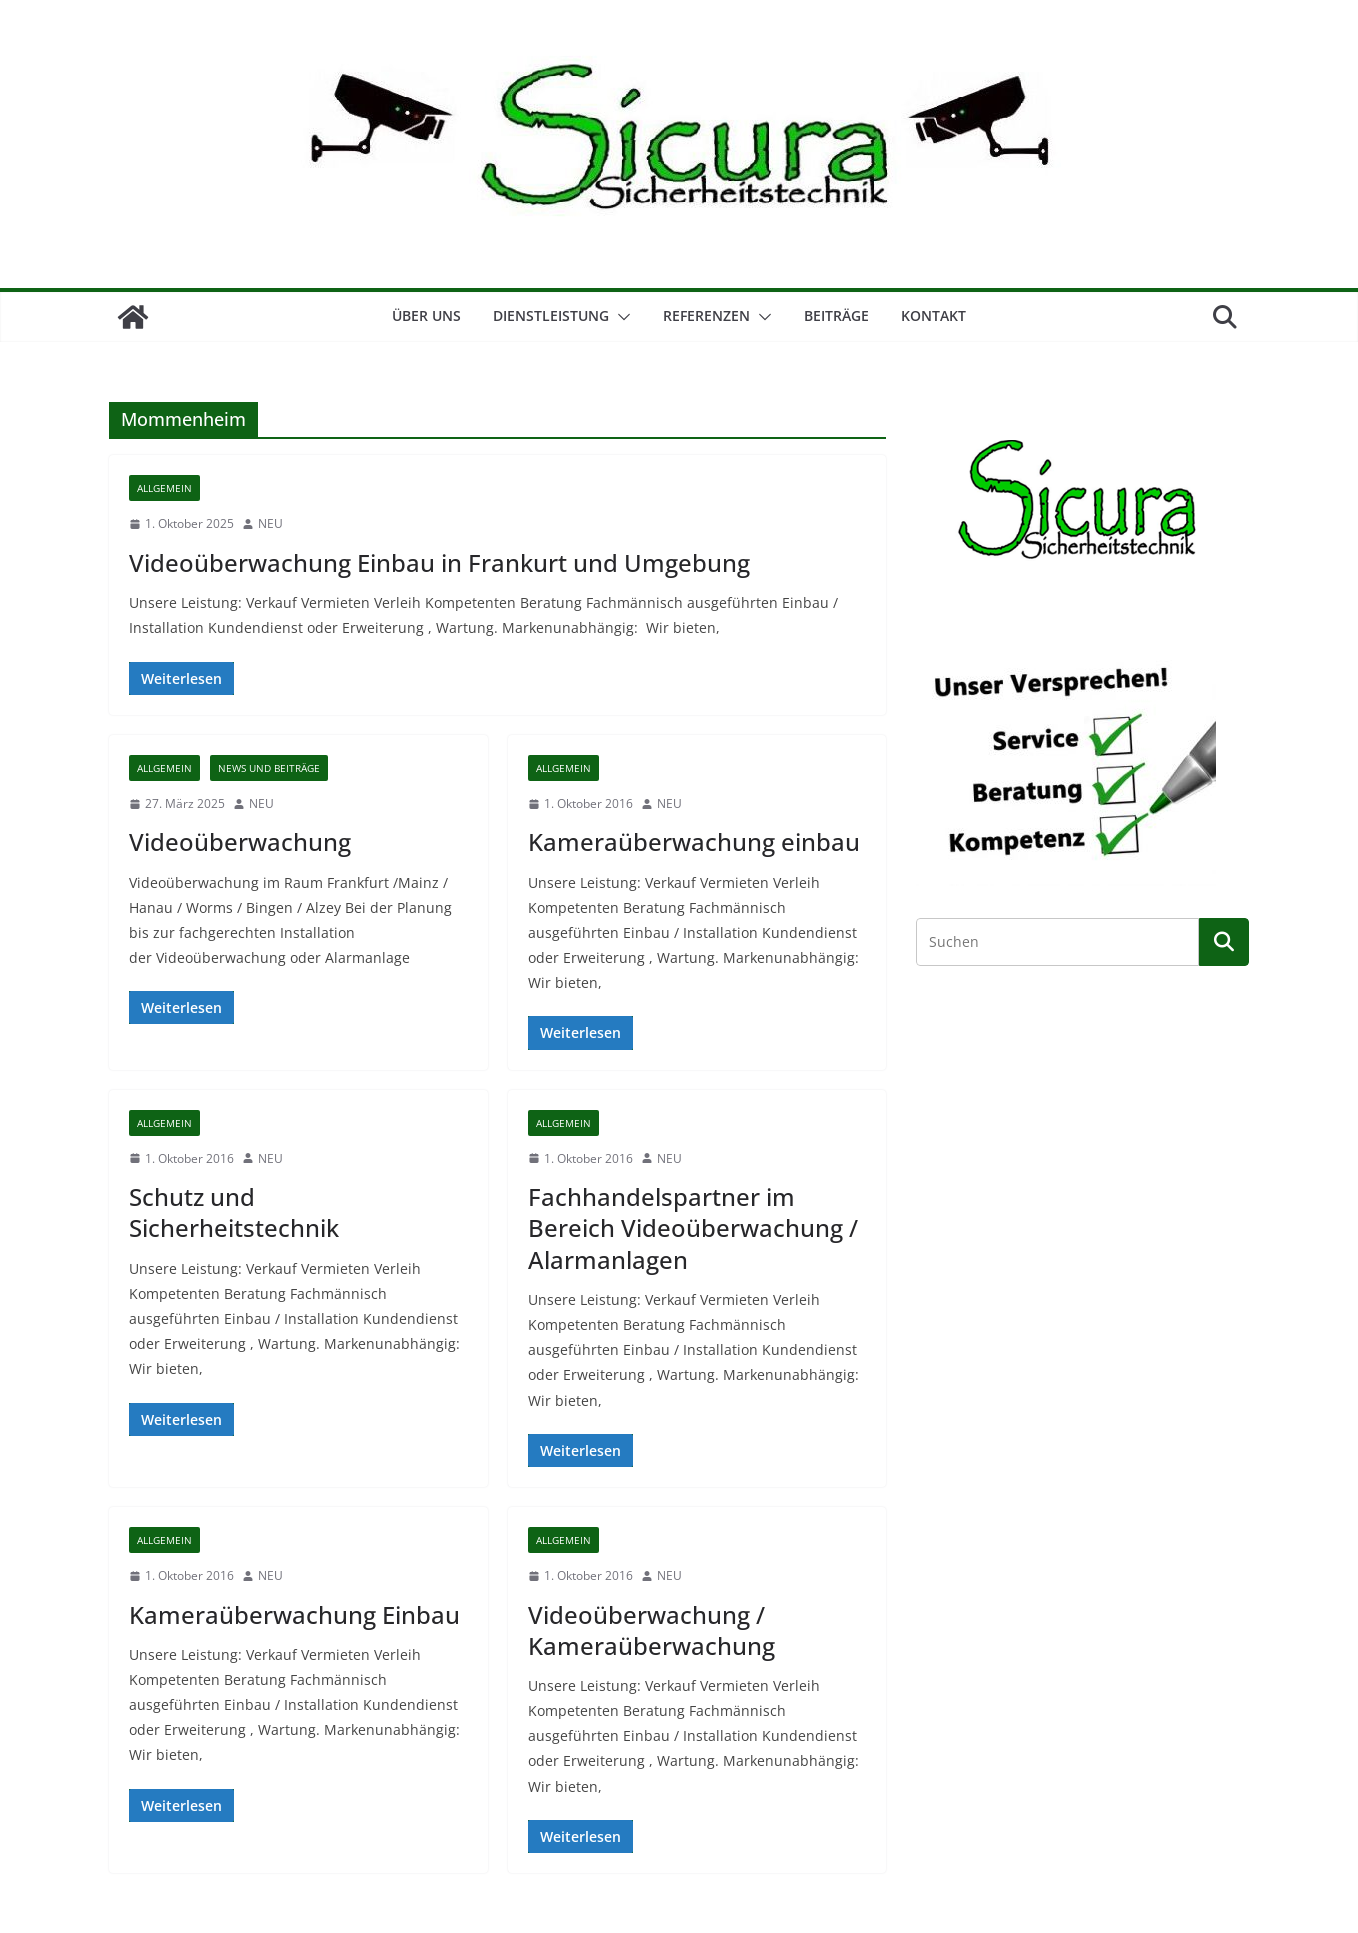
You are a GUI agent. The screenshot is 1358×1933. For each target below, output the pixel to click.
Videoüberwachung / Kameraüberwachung (651, 1630)
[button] (620, 317)
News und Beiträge (269, 768)
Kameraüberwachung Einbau (294, 1614)
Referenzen (706, 315)
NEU (270, 523)
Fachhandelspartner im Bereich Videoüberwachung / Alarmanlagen (693, 1227)
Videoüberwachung (240, 841)
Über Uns (426, 315)
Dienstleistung (551, 315)
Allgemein (164, 488)
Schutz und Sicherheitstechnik (234, 1212)
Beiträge (836, 315)
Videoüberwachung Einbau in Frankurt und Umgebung (439, 562)
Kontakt (933, 315)
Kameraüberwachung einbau (694, 841)
